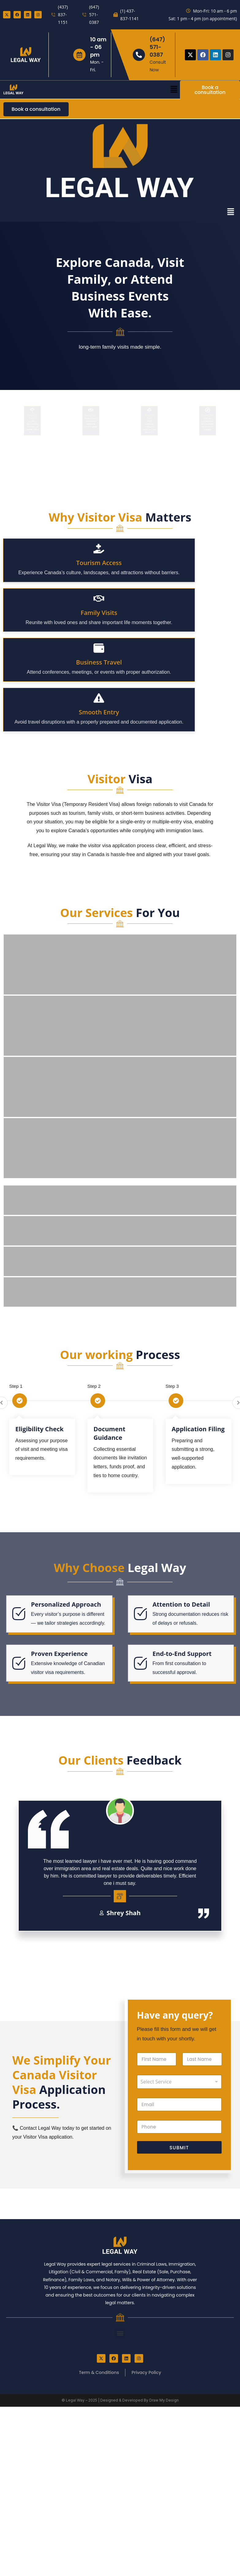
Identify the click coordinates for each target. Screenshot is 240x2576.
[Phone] (179, 2265)
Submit (179, 2286)
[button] (174, 89)
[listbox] (179, 2221)
